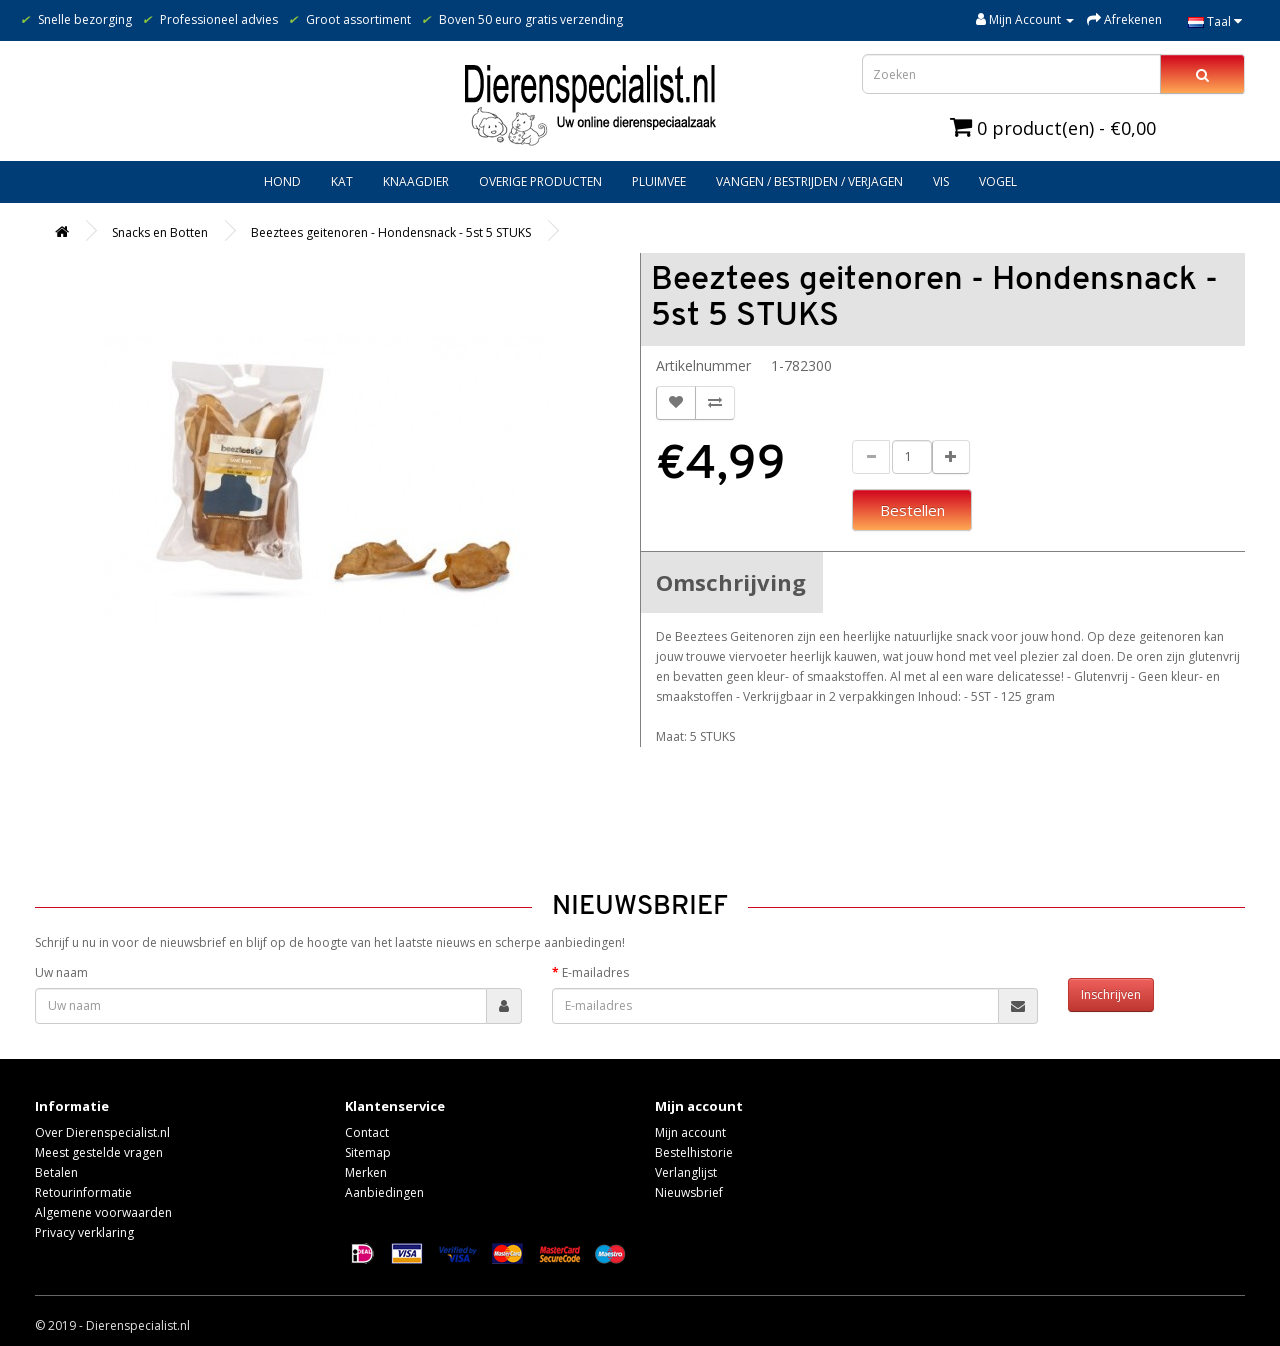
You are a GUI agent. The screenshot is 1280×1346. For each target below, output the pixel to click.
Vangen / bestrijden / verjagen (809, 181)
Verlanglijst (686, 1172)
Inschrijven (1111, 994)
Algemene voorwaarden (103, 1212)
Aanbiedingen (384, 1192)
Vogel (998, 181)
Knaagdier (416, 181)
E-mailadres (595, 972)
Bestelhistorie (694, 1152)
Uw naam (61, 972)
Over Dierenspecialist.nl (102, 1132)
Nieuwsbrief (689, 1192)
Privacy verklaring (84, 1232)
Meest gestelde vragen (99, 1152)
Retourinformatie (83, 1192)
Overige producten (540, 181)
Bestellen (912, 510)
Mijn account (690, 1132)
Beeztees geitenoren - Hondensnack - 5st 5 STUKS (391, 232)
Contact (367, 1132)
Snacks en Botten (160, 232)
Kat (342, 181)
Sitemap (368, 1152)
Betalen (56, 1172)
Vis (941, 181)
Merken (366, 1172)
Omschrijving (731, 582)
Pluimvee (659, 181)
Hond (282, 181)
